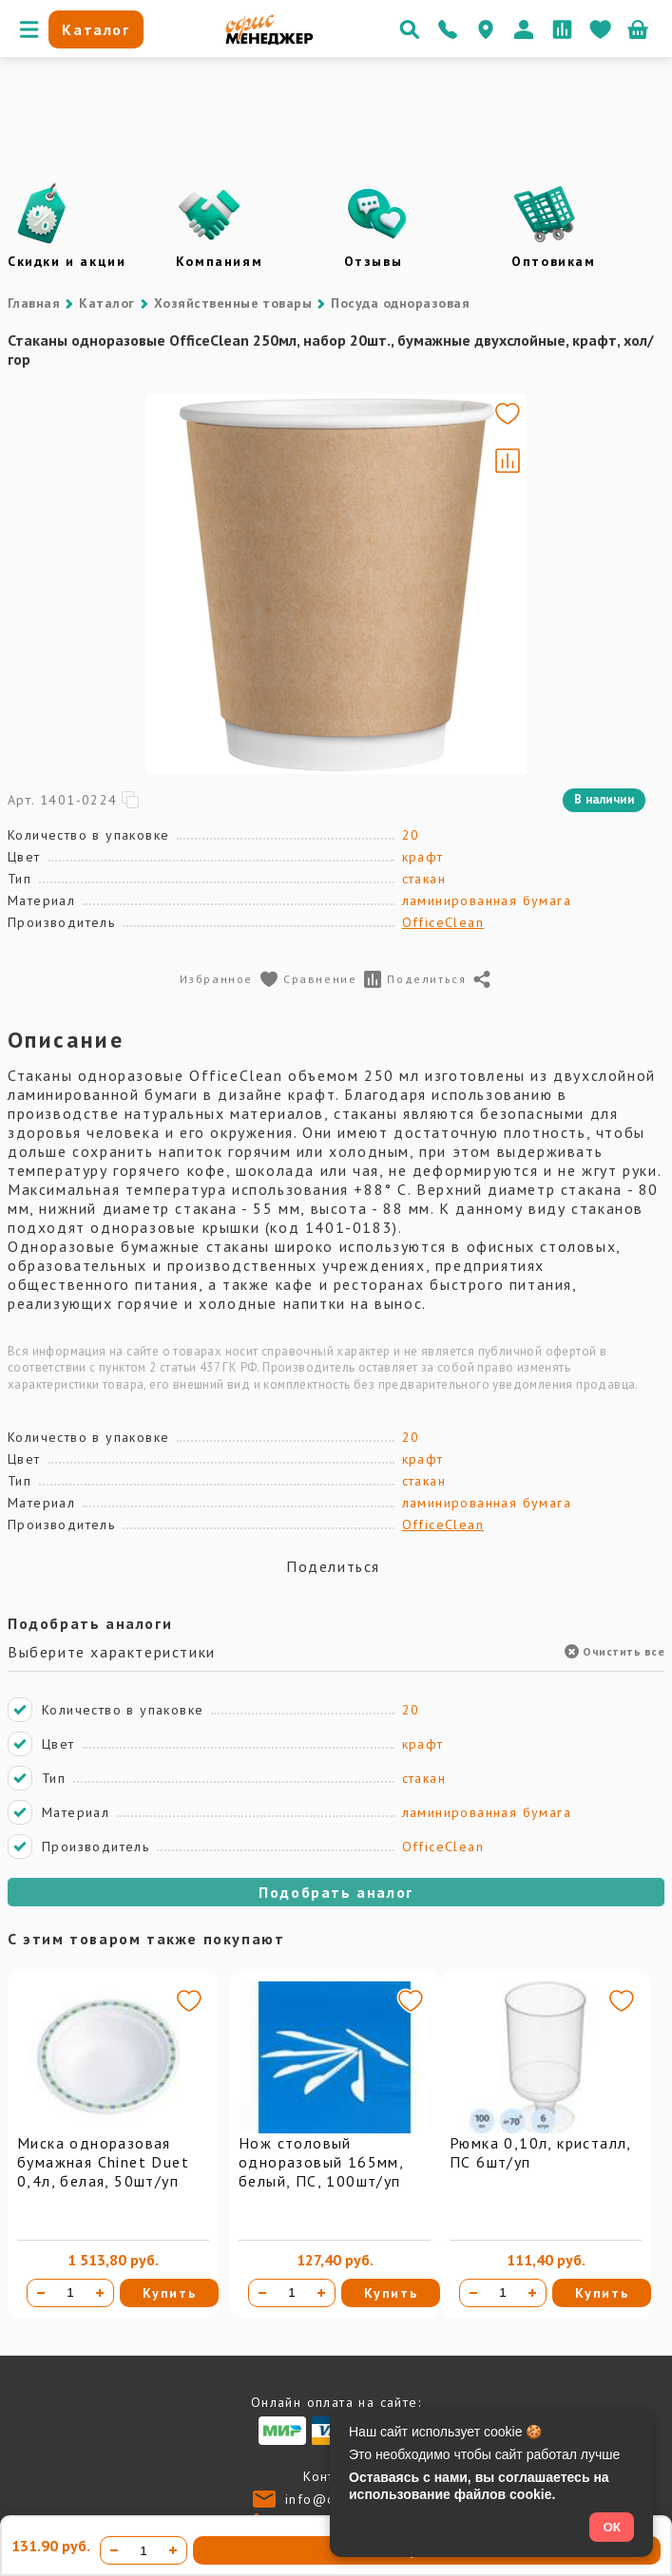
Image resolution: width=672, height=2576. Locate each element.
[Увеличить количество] (99, 2293)
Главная (34, 303)
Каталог (106, 303)
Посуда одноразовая (400, 303)
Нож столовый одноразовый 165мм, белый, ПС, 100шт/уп (321, 2161)
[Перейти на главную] (269, 39)
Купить (170, 2292)
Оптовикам (553, 261)
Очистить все (614, 1651)
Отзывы (373, 261)
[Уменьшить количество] (40, 2293)
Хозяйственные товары (233, 303)
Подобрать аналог (336, 1892)
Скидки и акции (66, 261)
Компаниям (219, 261)
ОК (612, 2527)
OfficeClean (443, 922)
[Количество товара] (70, 2292)
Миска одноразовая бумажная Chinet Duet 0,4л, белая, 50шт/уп (103, 2161)
